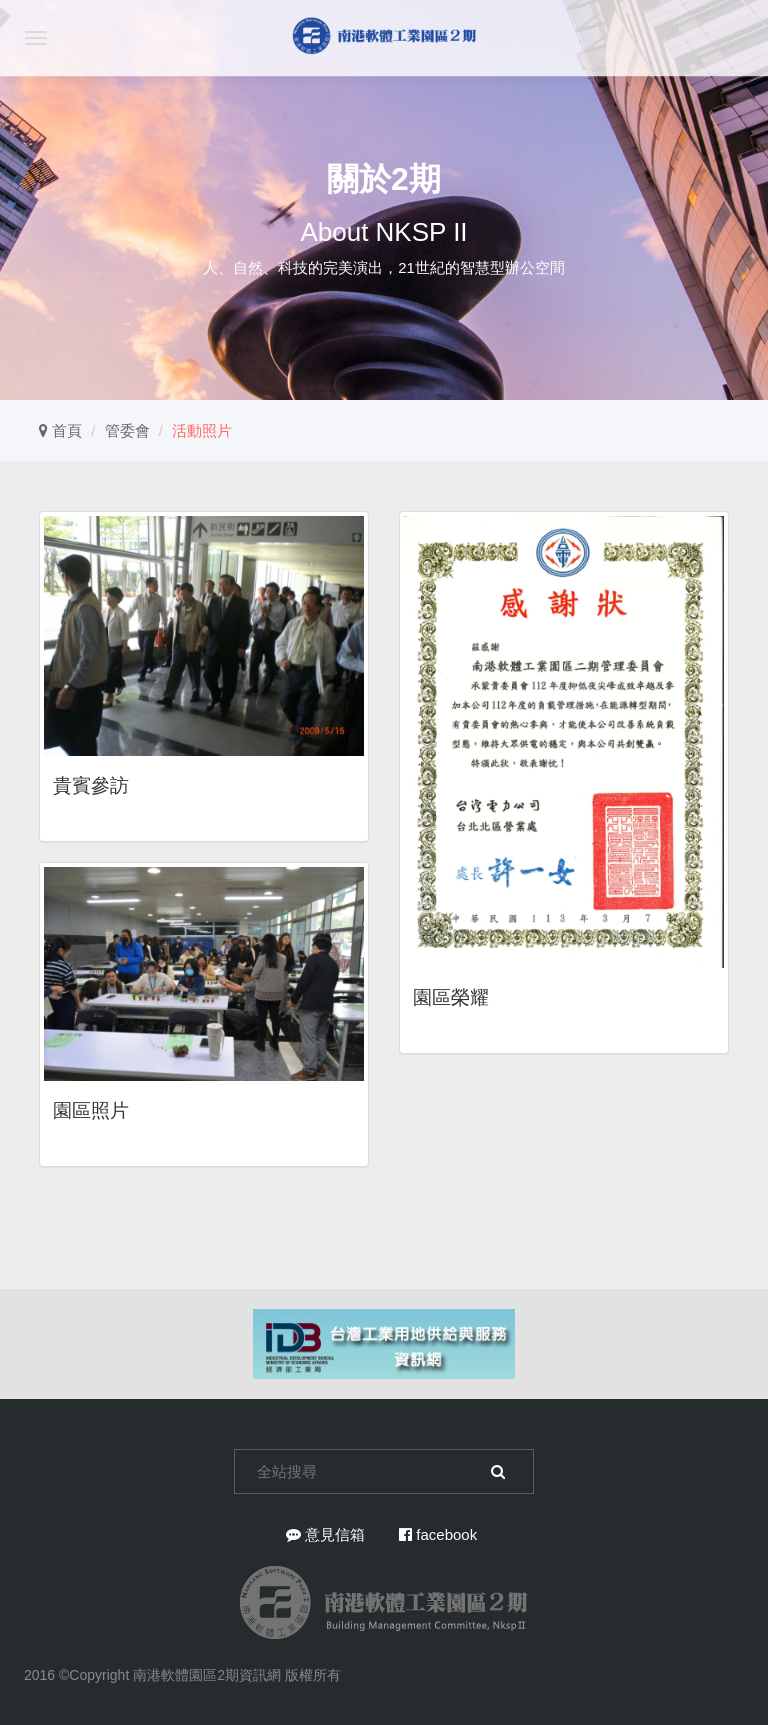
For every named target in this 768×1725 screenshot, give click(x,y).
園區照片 (91, 1110)
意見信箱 (325, 1534)
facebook (438, 1534)
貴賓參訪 (91, 785)
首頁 (60, 430)
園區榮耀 (451, 997)
